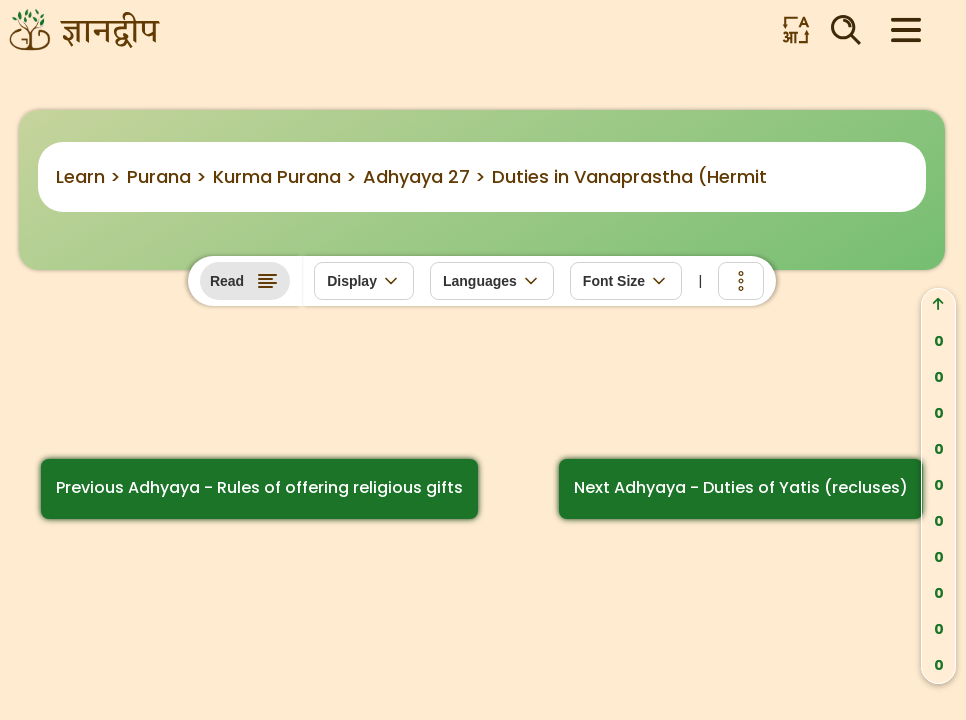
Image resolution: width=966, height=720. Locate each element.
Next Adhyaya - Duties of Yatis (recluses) (741, 487)
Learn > (88, 176)
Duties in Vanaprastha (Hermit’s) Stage (670, 176)
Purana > (167, 176)
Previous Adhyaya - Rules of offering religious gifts (259, 487)
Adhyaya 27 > (424, 176)
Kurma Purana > (285, 176)
